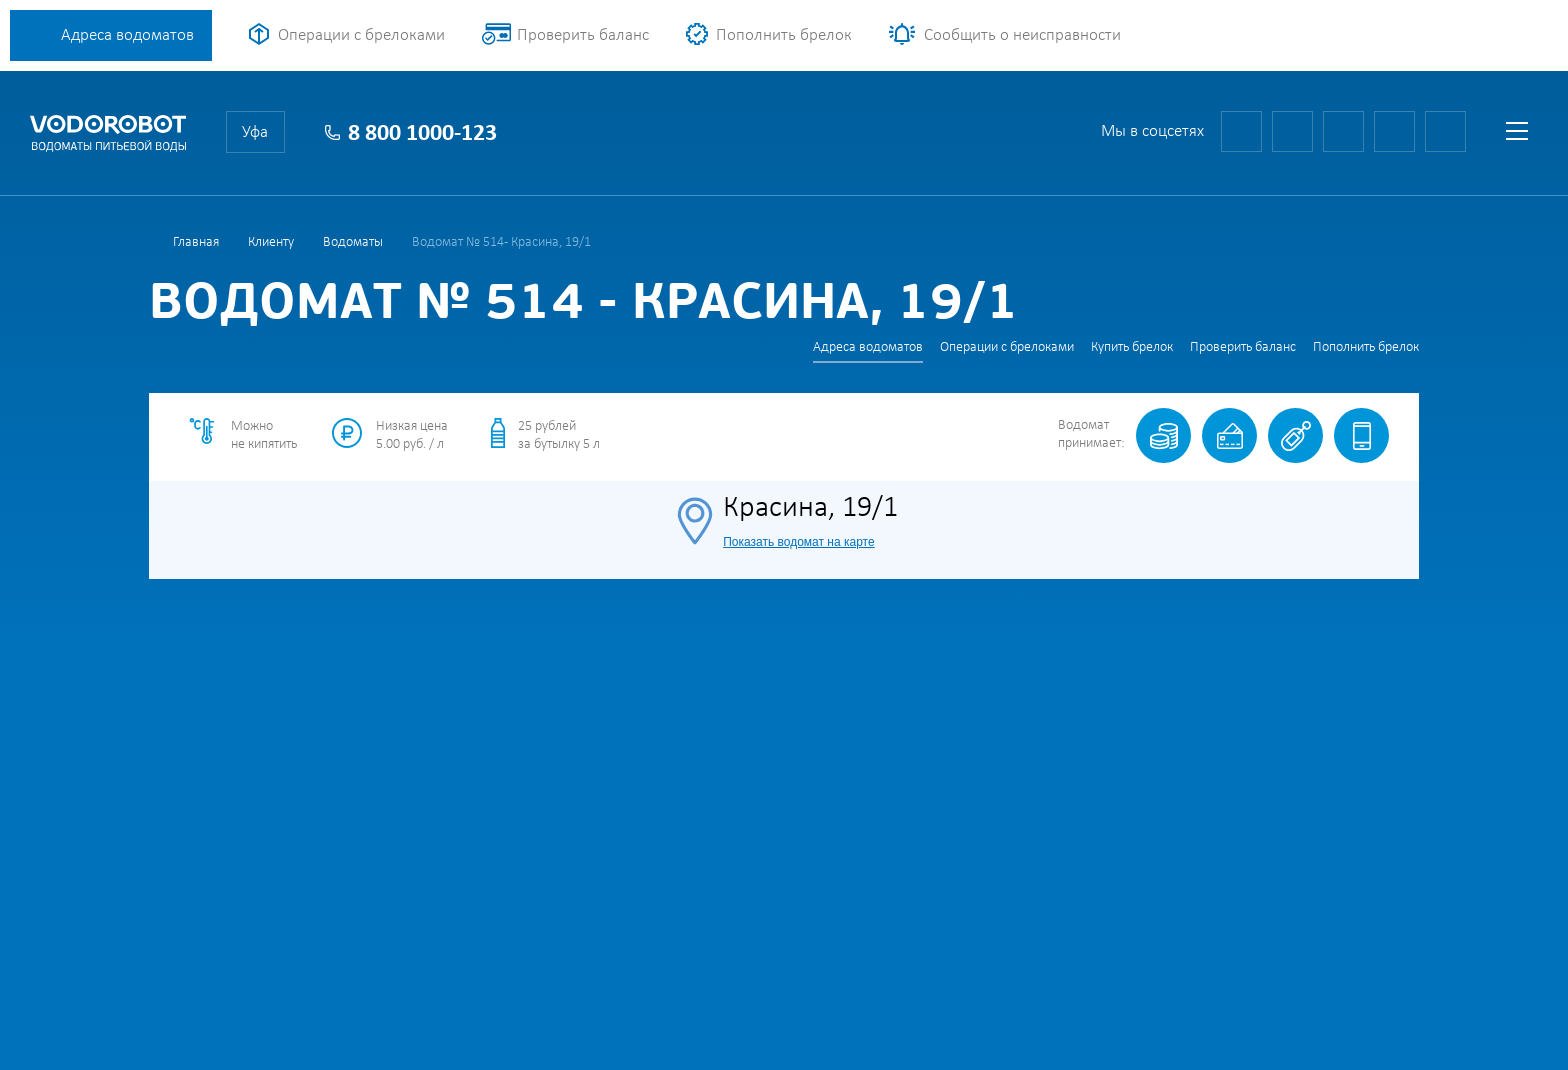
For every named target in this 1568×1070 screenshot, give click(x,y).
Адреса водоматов (127, 35)
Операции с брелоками (361, 35)
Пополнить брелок (784, 35)
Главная (196, 242)
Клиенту (271, 242)
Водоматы (353, 242)
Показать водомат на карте (798, 542)
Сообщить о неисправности (1022, 35)
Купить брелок (1132, 347)
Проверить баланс (583, 35)
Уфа (255, 132)
